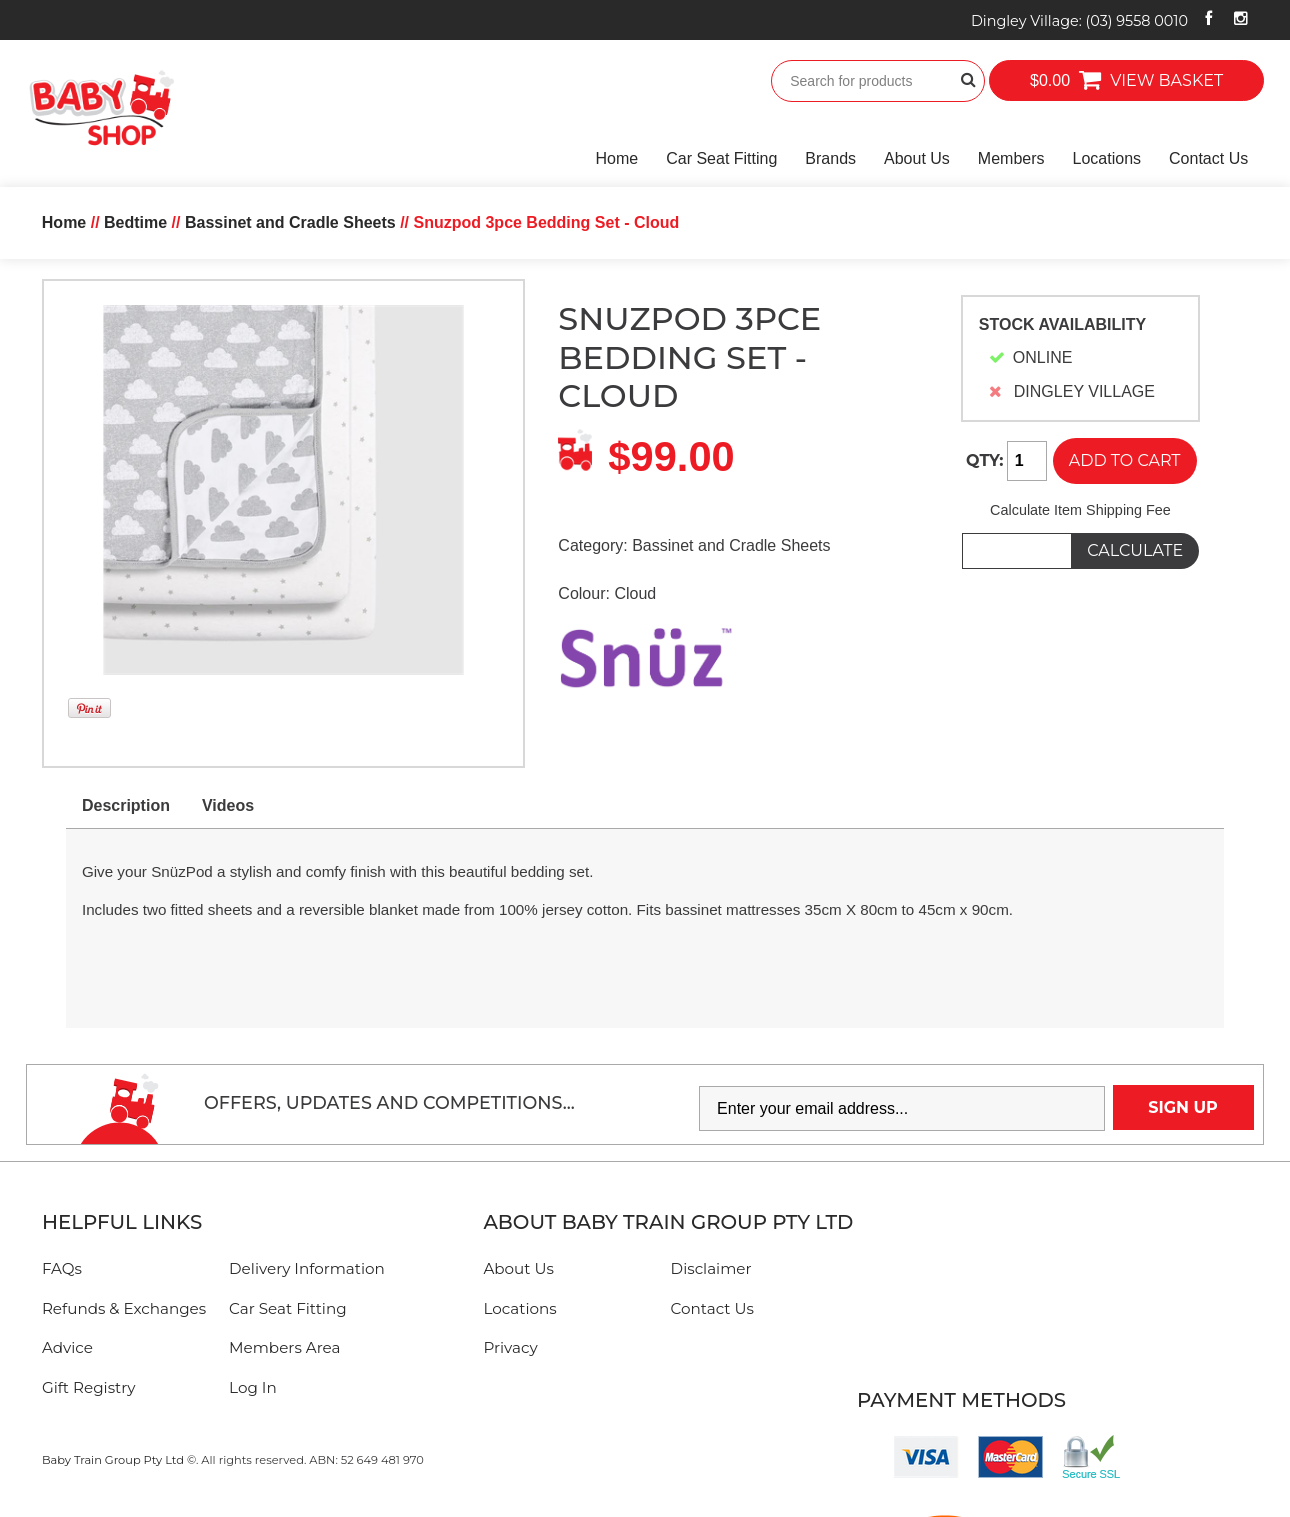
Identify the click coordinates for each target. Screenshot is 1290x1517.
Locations (1107, 158)
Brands (830, 158)
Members (1011, 158)
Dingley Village (1079, 21)
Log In (253, 1387)
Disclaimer (711, 1268)
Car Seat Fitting (721, 158)
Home (617, 158)
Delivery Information (307, 1268)
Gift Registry (89, 1387)
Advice (67, 1347)
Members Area (284, 1347)
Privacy (510, 1347)
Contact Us (1208, 158)
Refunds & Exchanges (124, 1308)
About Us (917, 158)
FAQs (62, 1268)
